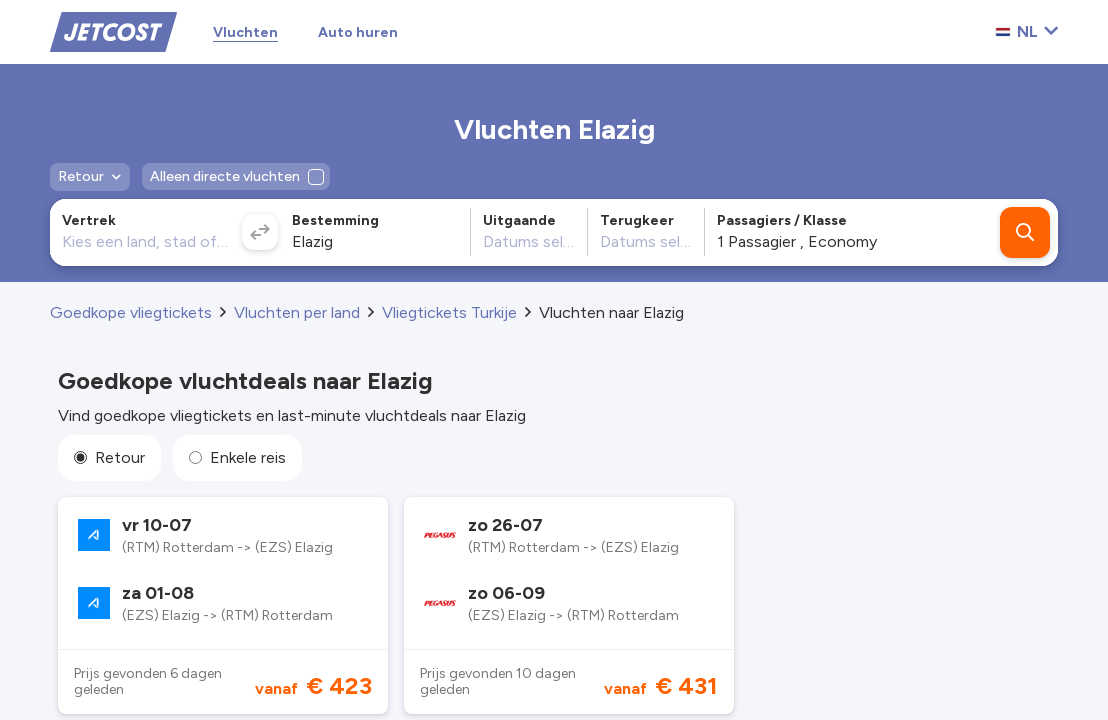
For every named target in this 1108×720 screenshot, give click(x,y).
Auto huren (358, 32)
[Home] (113, 30)
